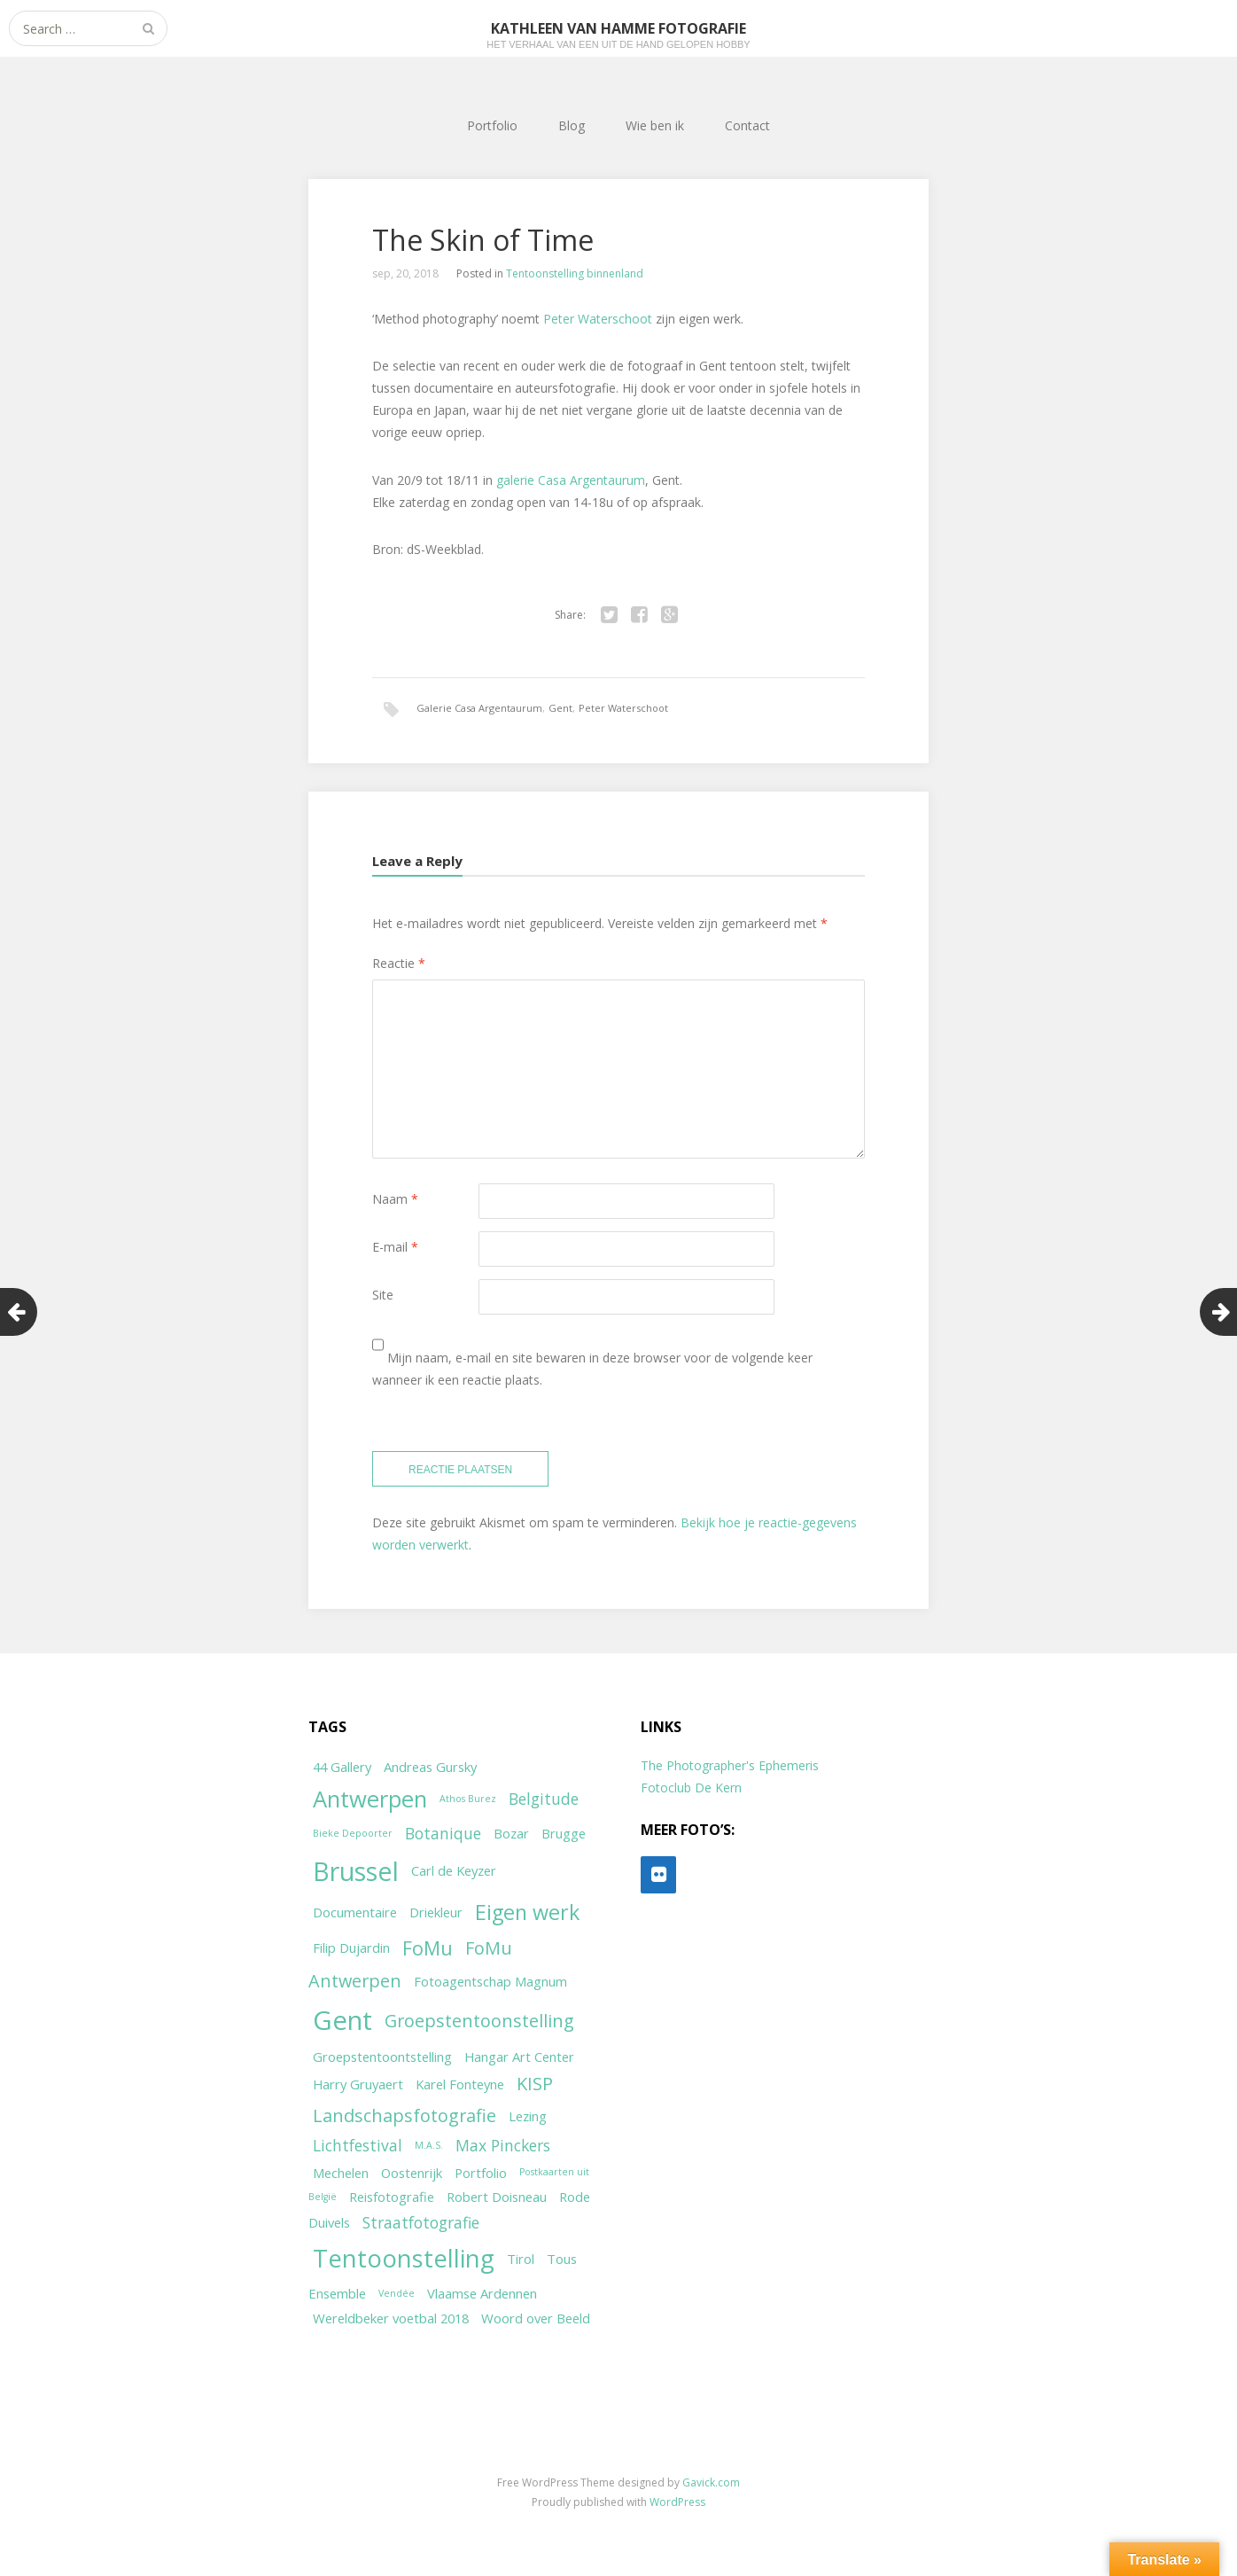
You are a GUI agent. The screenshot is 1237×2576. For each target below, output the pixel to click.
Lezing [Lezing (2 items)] (528, 2116)
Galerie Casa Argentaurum (479, 707)
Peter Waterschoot (597, 318)
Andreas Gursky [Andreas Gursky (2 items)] (430, 1767)
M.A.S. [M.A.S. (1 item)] (429, 2145)
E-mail (395, 1246)
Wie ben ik (655, 125)
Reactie (398, 963)
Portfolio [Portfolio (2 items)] (481, 2173)
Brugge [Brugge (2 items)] (563, 1833)
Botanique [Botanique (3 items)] (443, 1833)
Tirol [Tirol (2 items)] (520, 2259)
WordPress (677, 2502)
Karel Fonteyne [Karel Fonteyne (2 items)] (460, 2084)
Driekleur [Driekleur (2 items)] (436, 1912)
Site (382, 1294)
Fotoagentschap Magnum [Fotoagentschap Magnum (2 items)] (490, 1981)
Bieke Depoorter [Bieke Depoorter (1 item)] (353, 1833)
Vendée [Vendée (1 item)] (396, 2293)
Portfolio (492, 125)
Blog (571, 125)
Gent (560, 707)
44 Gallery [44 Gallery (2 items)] (342, 1767)
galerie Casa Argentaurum (570, 480)
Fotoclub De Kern (691, 1787)
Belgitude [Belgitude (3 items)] (544, 1798)
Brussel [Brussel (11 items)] (356, 1871)
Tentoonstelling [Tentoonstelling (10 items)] (403, 2258)
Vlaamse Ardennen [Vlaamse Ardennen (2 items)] (482, 2293)
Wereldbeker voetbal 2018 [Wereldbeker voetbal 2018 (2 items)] (391, 2318)
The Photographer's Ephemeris (730, 1765)
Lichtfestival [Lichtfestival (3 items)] (357, 2145)
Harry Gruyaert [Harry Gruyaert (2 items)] (358, 2084)
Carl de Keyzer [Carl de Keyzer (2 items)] (453, 1870)
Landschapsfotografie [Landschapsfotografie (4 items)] (404, 2115)
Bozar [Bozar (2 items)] (511, 1833)
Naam (395, 1198)
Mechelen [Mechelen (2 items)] (341, 2173)
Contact (747, 125)
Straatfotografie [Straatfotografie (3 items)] (420, 2222)
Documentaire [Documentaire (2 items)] (355, 1912)
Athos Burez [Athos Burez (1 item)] (468, 1798)
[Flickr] (658, 1874)
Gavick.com (711, 2482)
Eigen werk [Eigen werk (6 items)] (527, 1912)
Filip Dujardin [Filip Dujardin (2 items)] (351, 1947)
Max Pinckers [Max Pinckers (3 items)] (502, 2145)
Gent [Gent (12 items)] (342, 2020)
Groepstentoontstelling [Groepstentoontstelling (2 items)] (382, 2056)
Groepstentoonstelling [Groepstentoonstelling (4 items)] (479, 2021)
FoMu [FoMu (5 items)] (427, 1948)
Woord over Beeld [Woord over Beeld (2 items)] (535, 2318)
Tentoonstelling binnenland (574, 273)
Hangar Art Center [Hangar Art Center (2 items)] (519, 2056)
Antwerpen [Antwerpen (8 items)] (370, 1799)
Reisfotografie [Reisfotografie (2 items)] (391, 2196)
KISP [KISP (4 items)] (535, 2084)
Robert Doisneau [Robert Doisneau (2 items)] (497, 2196)
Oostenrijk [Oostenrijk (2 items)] (411, 2173)
